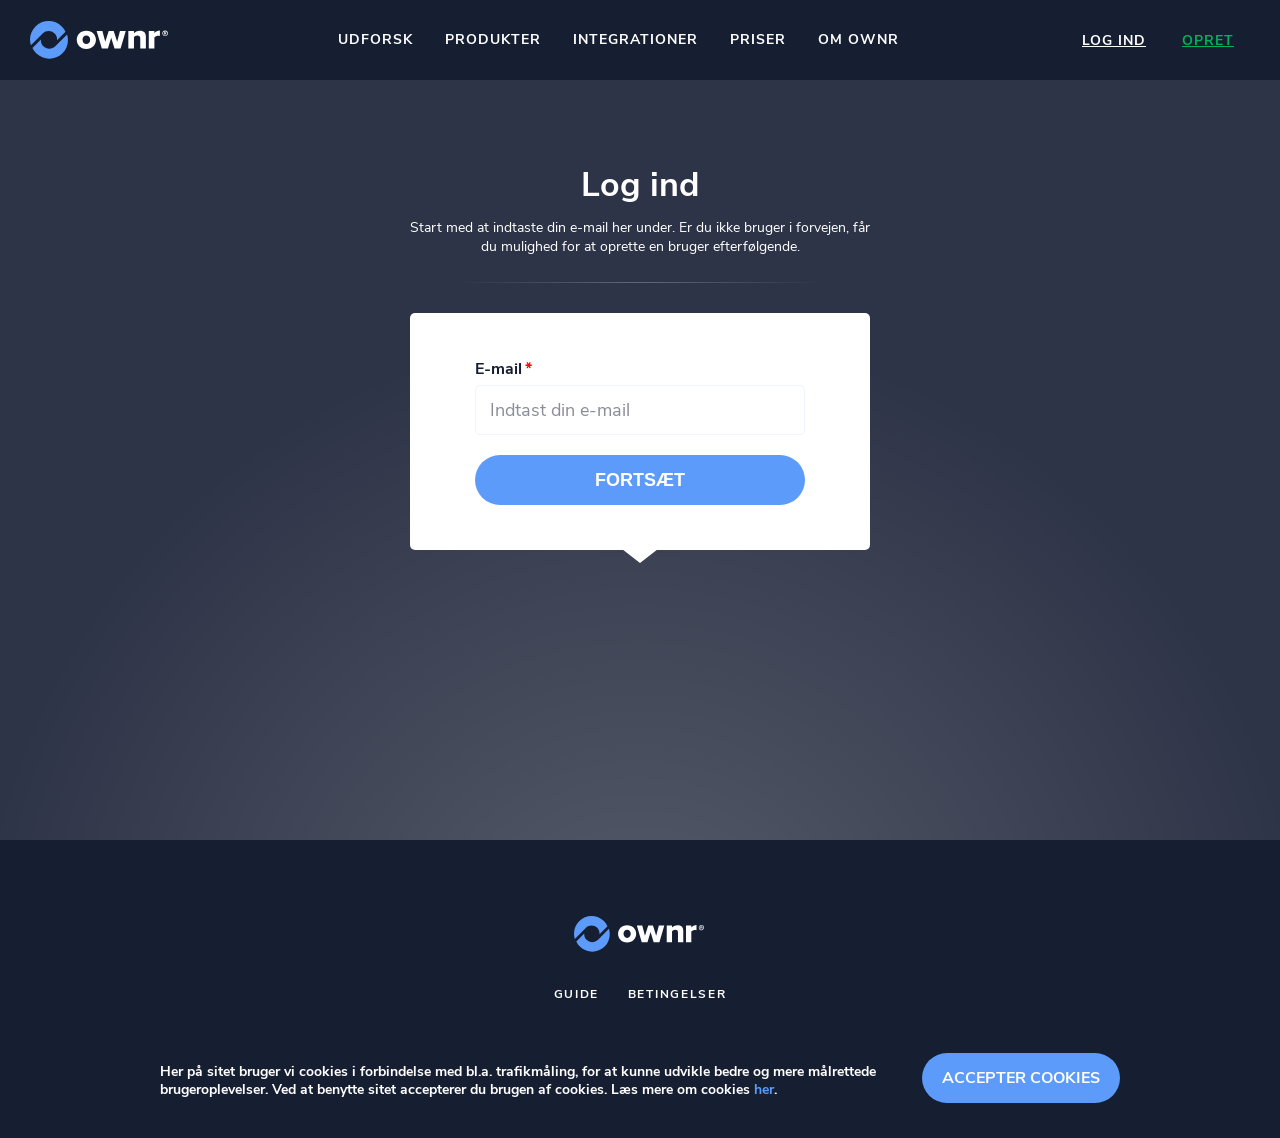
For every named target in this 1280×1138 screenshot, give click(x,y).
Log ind (1114, 40)
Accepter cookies (1021, 1078)
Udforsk (375, 39)
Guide (577, 994)
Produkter (493, 39)
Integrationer (635, 39)
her (764, 1089)
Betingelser (677, 994)
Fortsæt (640, 480)
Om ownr (858, 39)
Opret (1208, 40)
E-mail (498, 369)
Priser (758, 39)
